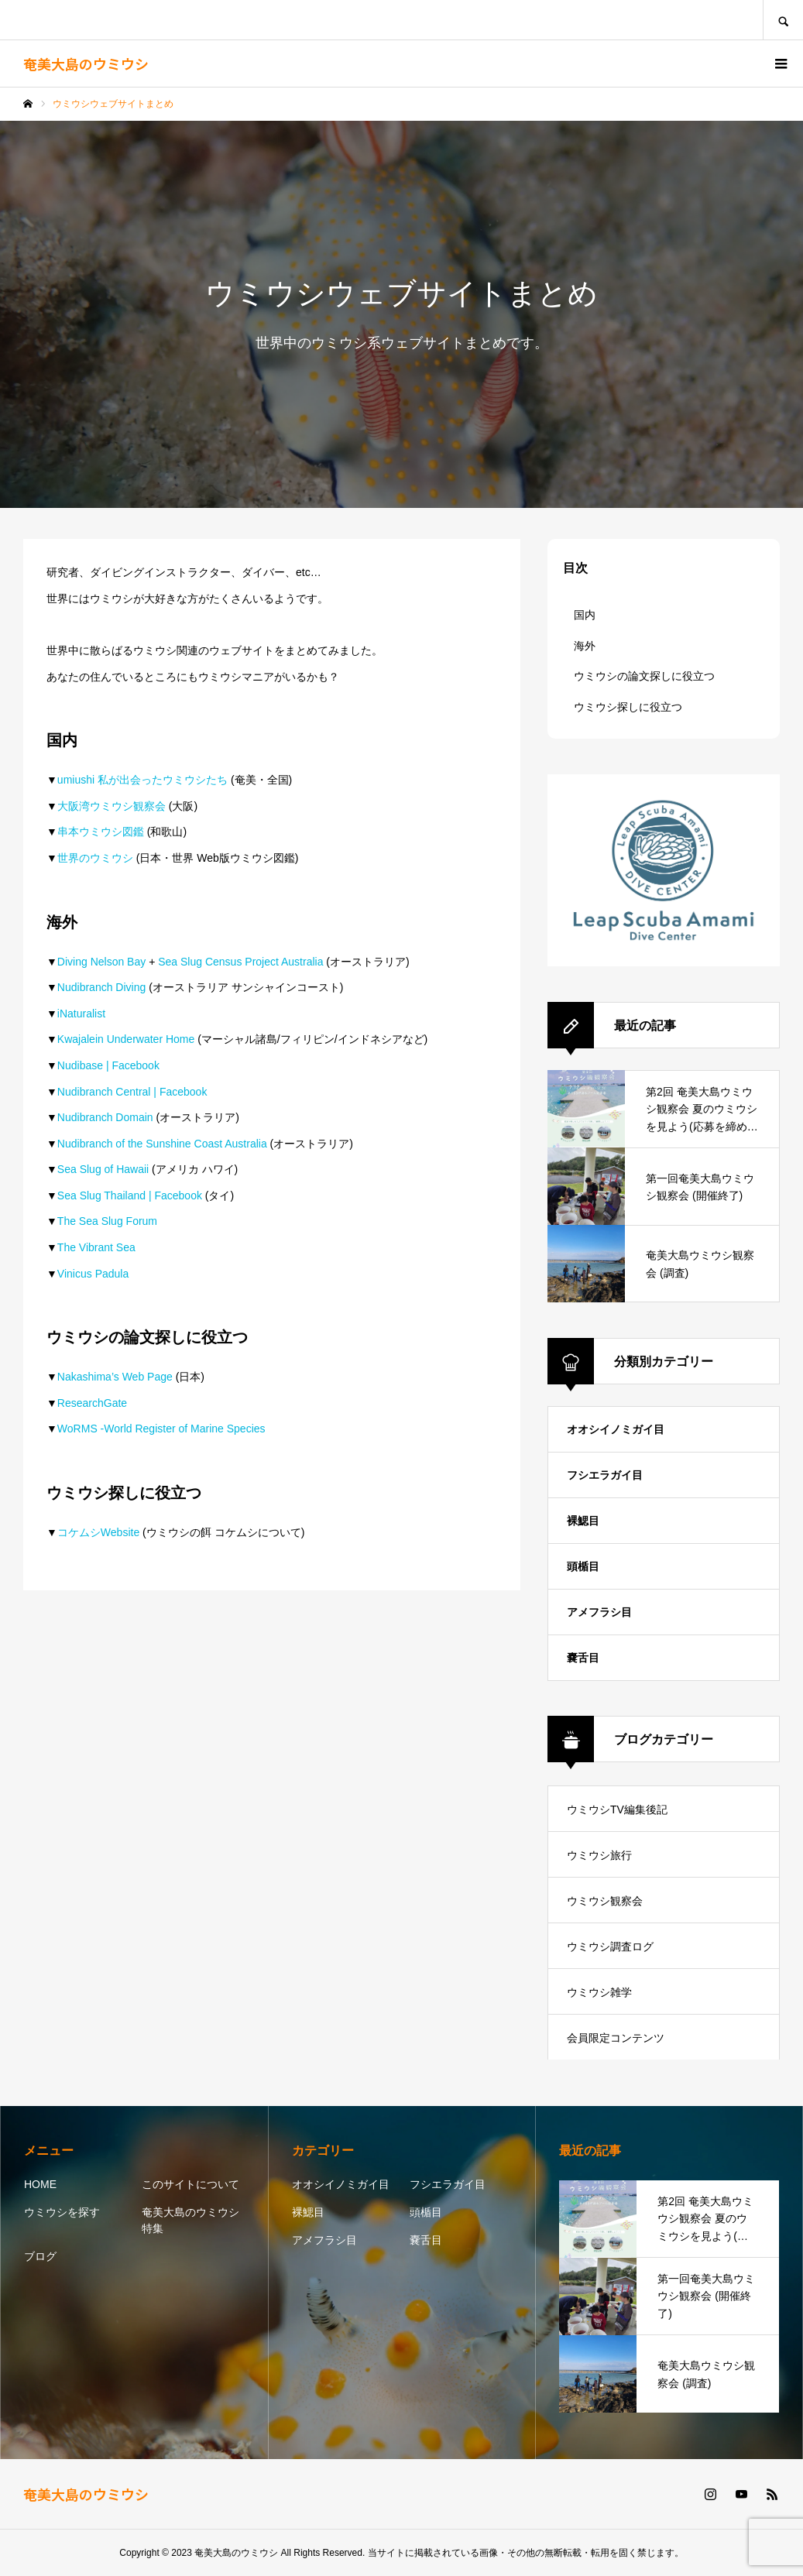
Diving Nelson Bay (101, 961)
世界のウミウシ (95, 858)
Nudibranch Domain (105, 1117)
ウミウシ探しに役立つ (628, 707)
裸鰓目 (583, 1520)
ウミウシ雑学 (599, 1992)
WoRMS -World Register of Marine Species (161, 1428)
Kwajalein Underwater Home (125, 1039)
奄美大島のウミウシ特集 (190, 2220)
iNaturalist (81, 1013)
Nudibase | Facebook (108, 1065)
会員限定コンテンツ (615, 2038)
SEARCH (783, 19)
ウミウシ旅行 (599, 1855)
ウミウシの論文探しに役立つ (644, 676)
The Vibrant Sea (96, 1247)
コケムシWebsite (98, 1532)
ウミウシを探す (62, 2212)
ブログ (40, 2256)
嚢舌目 (583, 1658)
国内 (584, 615)
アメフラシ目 (599, 1612)
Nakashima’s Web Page (115, 1376)
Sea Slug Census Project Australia (240, 961)
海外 (584, 646)
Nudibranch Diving (101, 987)
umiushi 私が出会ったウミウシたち (142, 779)
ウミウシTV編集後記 (617, 1809)
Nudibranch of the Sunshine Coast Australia (162, 1143)
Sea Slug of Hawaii (103, 1169)
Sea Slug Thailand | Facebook (129, 1195)
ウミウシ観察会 (605, 1901)
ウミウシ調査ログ (610, 1946)
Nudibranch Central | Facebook (132, 1092)
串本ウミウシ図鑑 (100, 831)
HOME (40, 2184)
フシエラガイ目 (605, 1475)
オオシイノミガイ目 (615, 1429)
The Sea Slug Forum (107, 1221)
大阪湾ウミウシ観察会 (111, 806)
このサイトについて (190, 2184)
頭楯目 (583, 1566)
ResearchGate (92, 1403)
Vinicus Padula (93, 1273)
